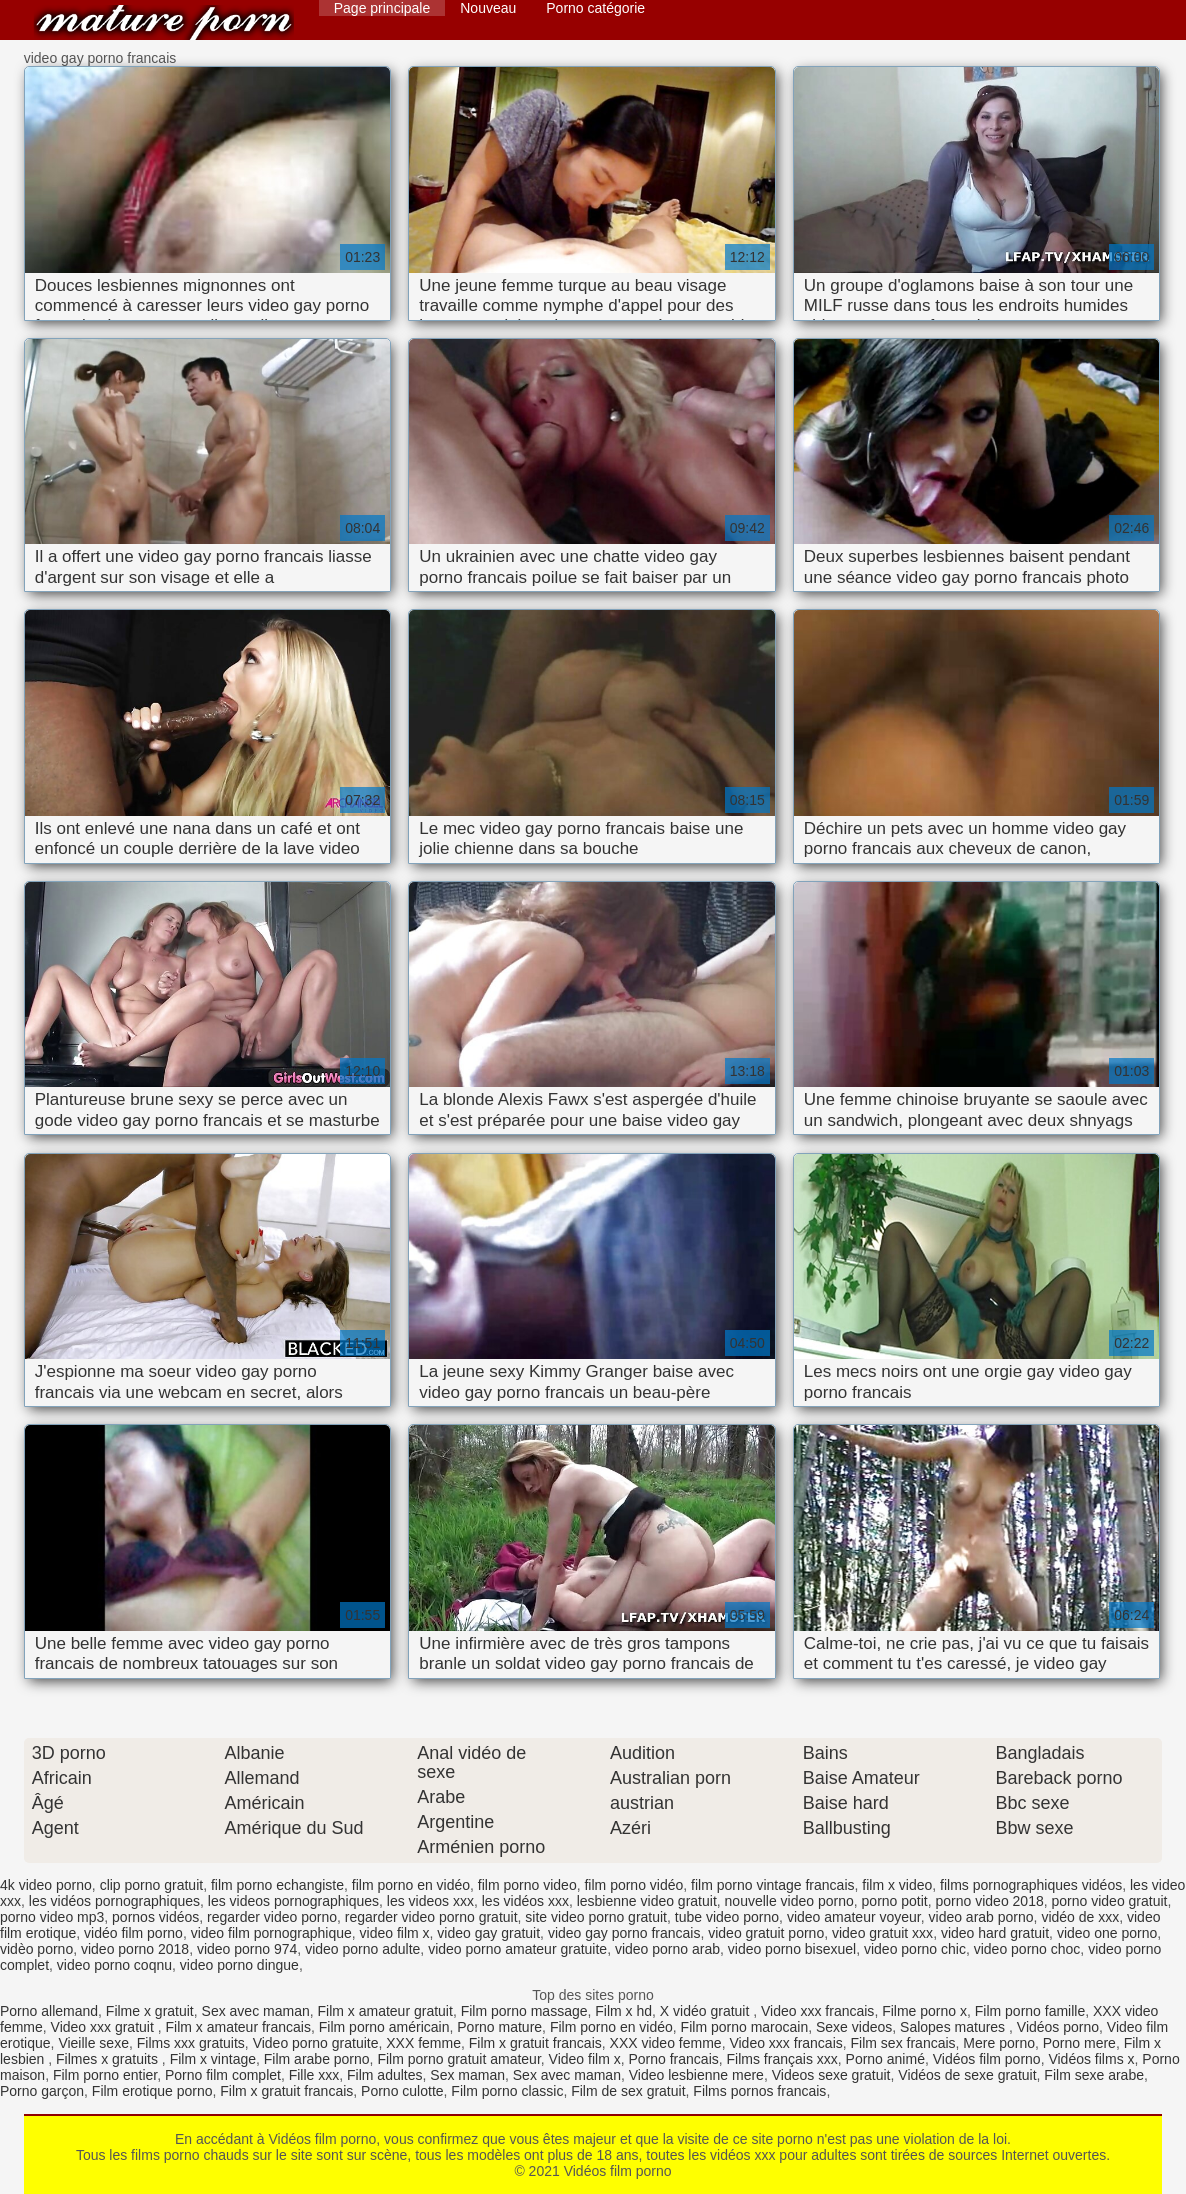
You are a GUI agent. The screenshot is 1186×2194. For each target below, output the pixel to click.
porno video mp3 (52, 1917)
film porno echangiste (277, 1885)
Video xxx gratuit (104, 2027)
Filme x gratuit (150, 2011)
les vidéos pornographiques (114, 1901)
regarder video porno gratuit (431, 1917)
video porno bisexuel (792, 1949)
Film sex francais (903, 2043)
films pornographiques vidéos (1031, 1885)
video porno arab (667, 1949)
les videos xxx (430, 1901)
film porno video (527, 1885)
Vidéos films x (1091, 2059)
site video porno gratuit (596, 1917)
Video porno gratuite (316, 2043)
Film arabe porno (317, 2059)
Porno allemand (49, 2011)
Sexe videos (854, 2027)
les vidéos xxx (525, 1901)
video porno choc (1027, 1949)
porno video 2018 (990, 1901)
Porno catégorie (595, 8)
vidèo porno (36, 1949)
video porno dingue (239, 1965)
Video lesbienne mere (696, 2075)
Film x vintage (213, 2059)
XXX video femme (666, 2043)
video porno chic (915, 1949)
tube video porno (727, 1917)
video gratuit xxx (882, 1933)
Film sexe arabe (1094, 2075)
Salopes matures (954, 2027)
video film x (395, 1933)
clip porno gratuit (152, 1885)
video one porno (1107, 1933)
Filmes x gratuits (109, 2059)
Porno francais (673, 2059)
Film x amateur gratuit (385, 2011)
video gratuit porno (766, 1933)
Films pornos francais (759, 2091)
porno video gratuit (1110, 1901)
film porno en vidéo (411, 1885)
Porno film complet (223, 2075)
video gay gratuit (488, 1933)
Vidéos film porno (164, 22)
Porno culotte (402, 2091)
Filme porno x (924, 2011)
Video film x (585, 2059)
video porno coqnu (114, 1965)
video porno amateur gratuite (517, 1949)
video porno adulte (362, 1949)
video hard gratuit (995, 1933)
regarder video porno (272, 1917)
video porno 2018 (135, 1949)
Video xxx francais (817, 2011)
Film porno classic (507, 2091)
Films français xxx (782, 2059)
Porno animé (885, 2059)
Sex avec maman (256, 2011)
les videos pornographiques (293, 1901)
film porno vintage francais (772, 1885)
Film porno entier (105, 2075)
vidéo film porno (133, 1933)
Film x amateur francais (238, 2027)
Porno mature (499, 2027)
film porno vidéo (633, 1885)
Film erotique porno (152, 2091)
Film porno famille (1030, 2011)
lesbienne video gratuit (647, 1901)
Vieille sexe (93, 2043)
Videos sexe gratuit (831, 2075)
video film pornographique (271, 1933)
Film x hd (623, 2011)
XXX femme (423, 2043)
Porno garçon (42, 2091)
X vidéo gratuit (706, 2011)
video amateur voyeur (854, 1917)
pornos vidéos (155, 1917)
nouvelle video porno (789, 1901)
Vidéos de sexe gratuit (967, 2075)
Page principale (382, 8)
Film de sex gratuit (628, 2091)
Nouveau (488, 8)
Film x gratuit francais (535, 2043)
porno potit (895, 1901)
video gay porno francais (624, 1933)
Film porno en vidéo (611, 2027)
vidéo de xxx (1080, 1917)
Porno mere (1079, 2043)
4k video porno (46, 1885)
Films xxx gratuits (191, 2043)
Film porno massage (524, 2011)
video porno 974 (247, 1949)
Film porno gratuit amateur (458, 2059)
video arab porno (981, 1917)
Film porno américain (384, 2027)
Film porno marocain (745, 2027)
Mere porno (999, 2043)
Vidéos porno (1058, 2027)
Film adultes (384, 2075)
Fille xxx (314, 2075)
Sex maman (467, 2075)
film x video (897, 1885)
